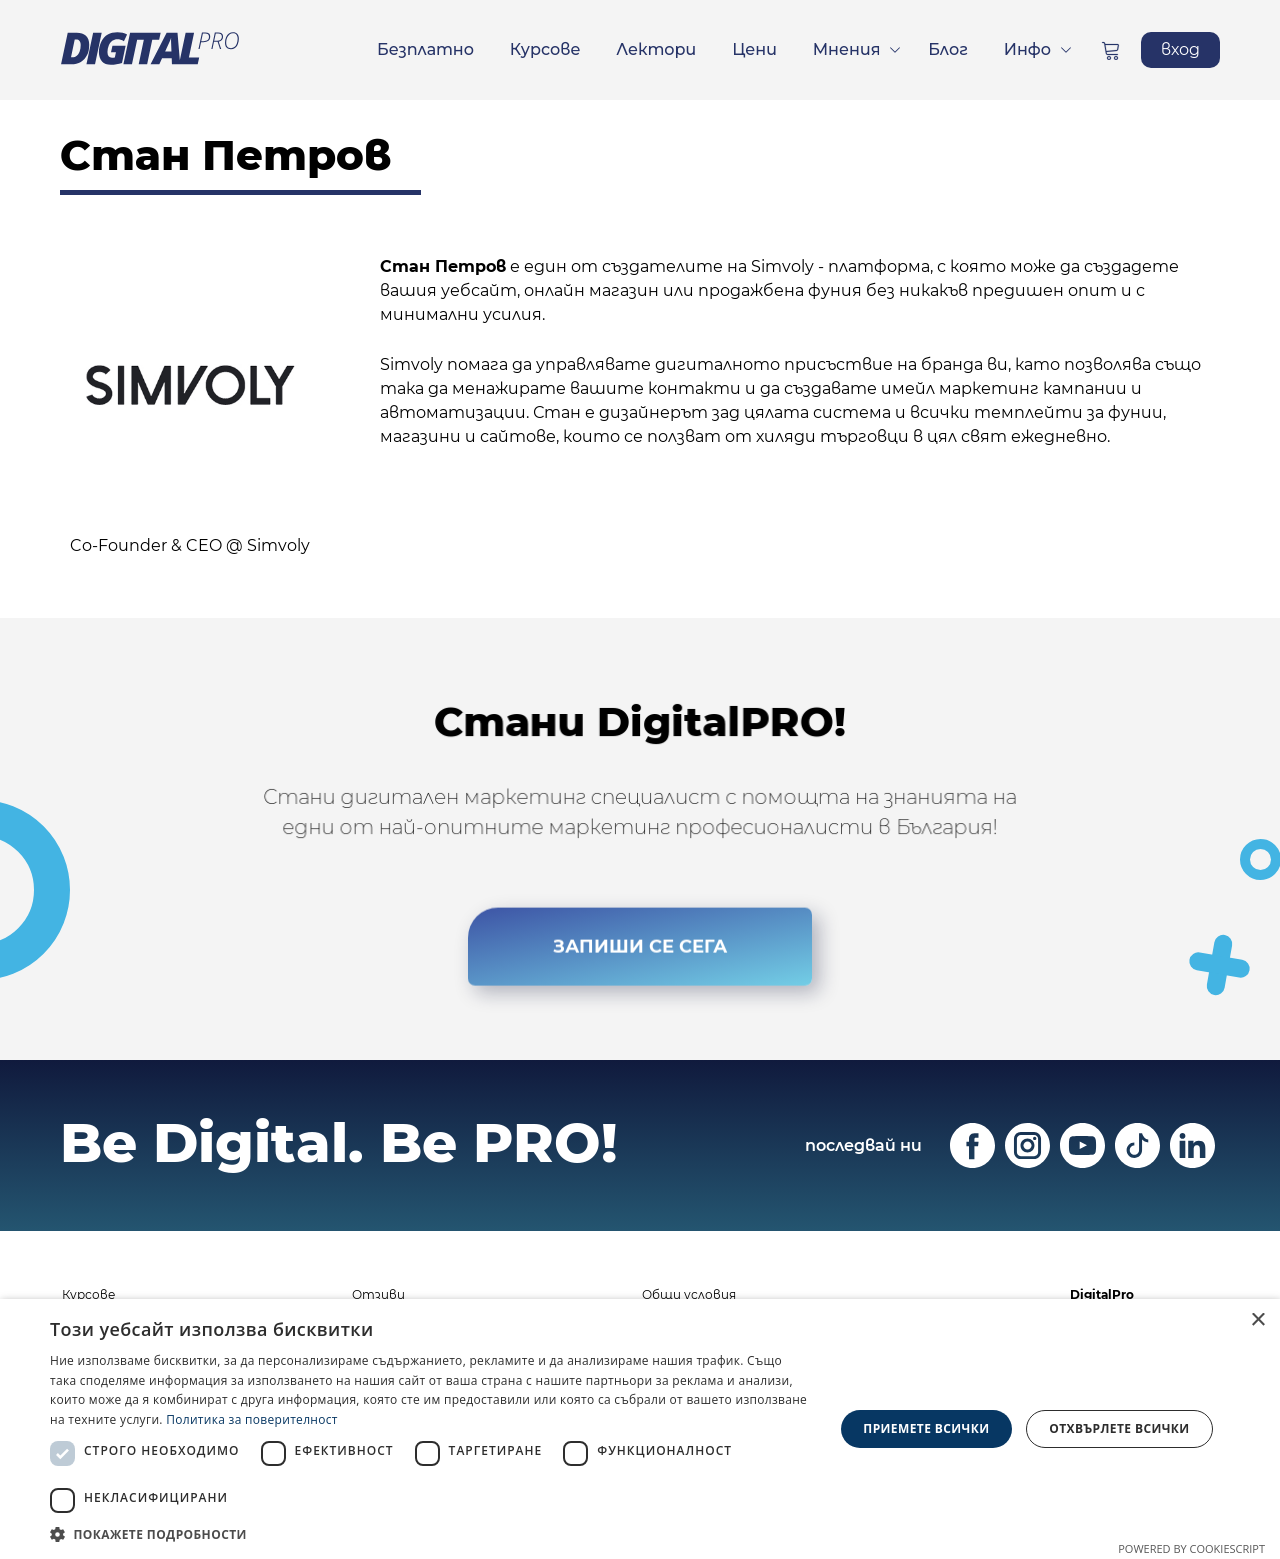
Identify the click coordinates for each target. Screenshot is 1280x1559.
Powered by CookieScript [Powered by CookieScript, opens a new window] (1191, 1548)
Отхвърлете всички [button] (1119, 1428)
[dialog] (640, 1429)
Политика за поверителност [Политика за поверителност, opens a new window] (252, 1419)
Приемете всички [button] (926, 1428)
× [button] (1257, 1320)
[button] (430, 1534)
